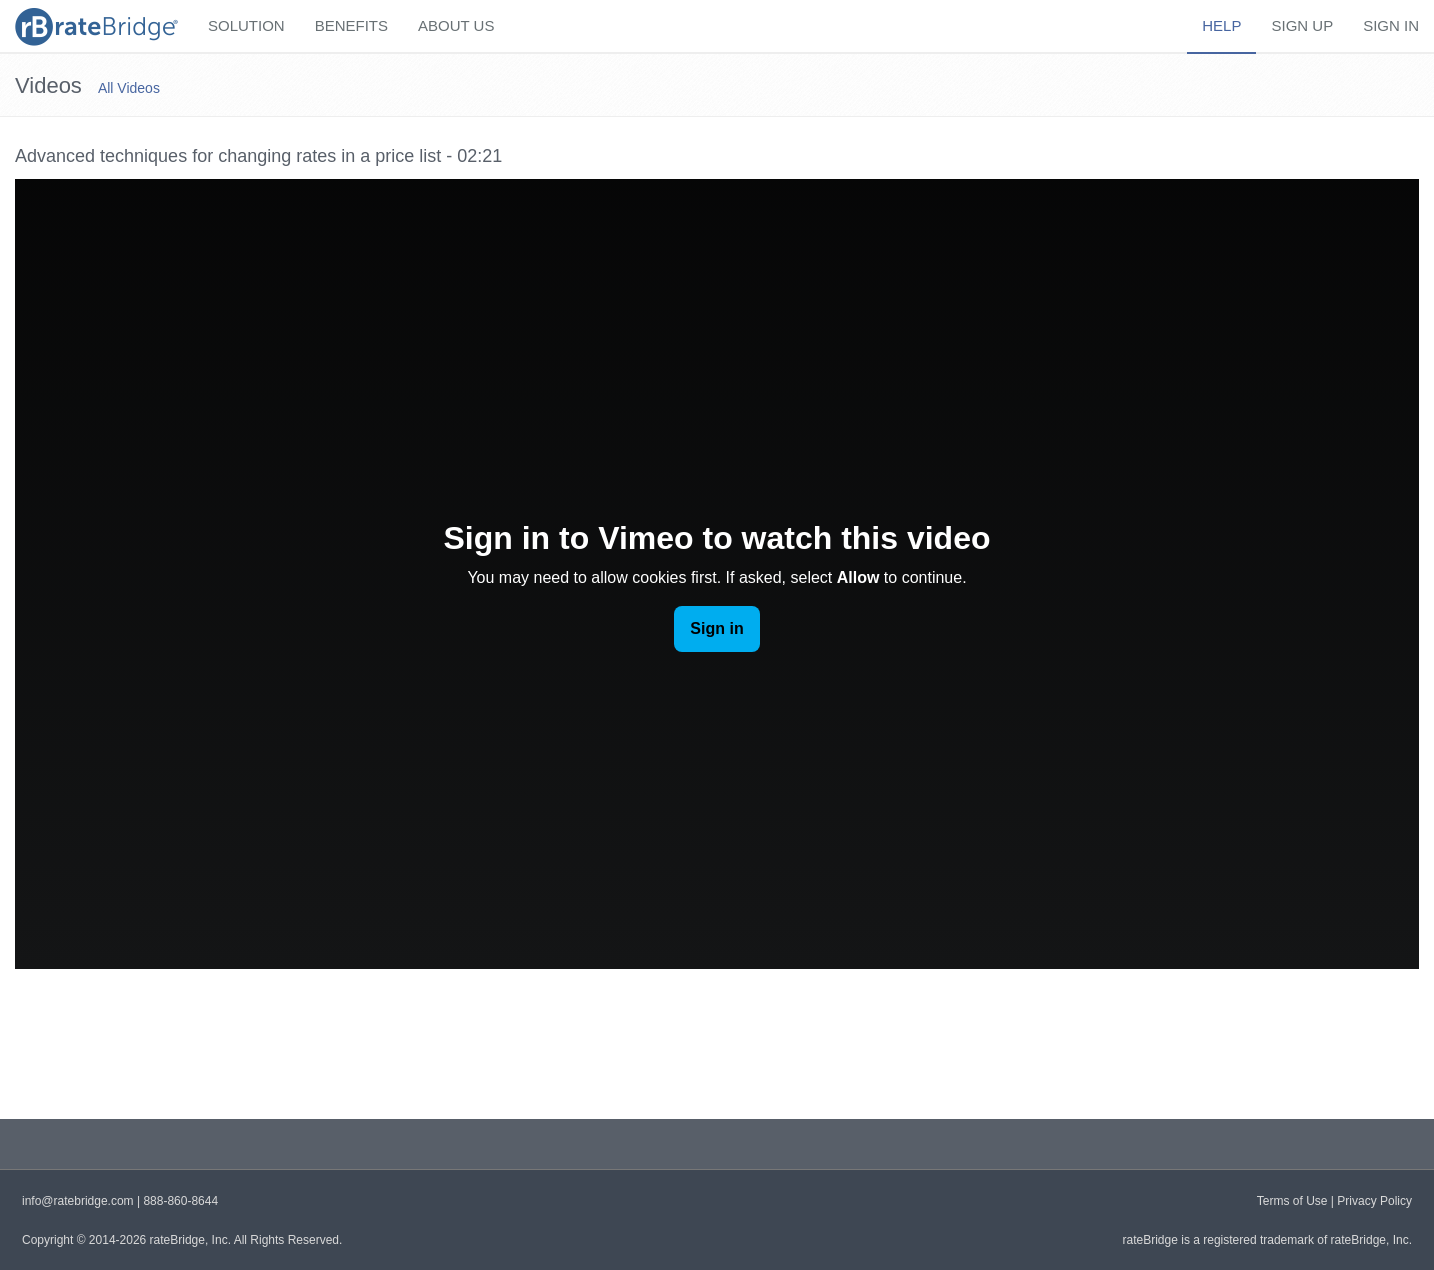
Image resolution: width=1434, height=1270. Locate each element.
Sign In (1391, 25)
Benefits (351, 25)
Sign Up (1302, 25)
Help (1221, 25)
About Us (456, 25)
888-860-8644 (180, 1201)
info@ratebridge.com (78, 1201)
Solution (246, 25)
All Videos (129, 88)
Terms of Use (1292, 1201)
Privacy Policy (1374, 1201)
